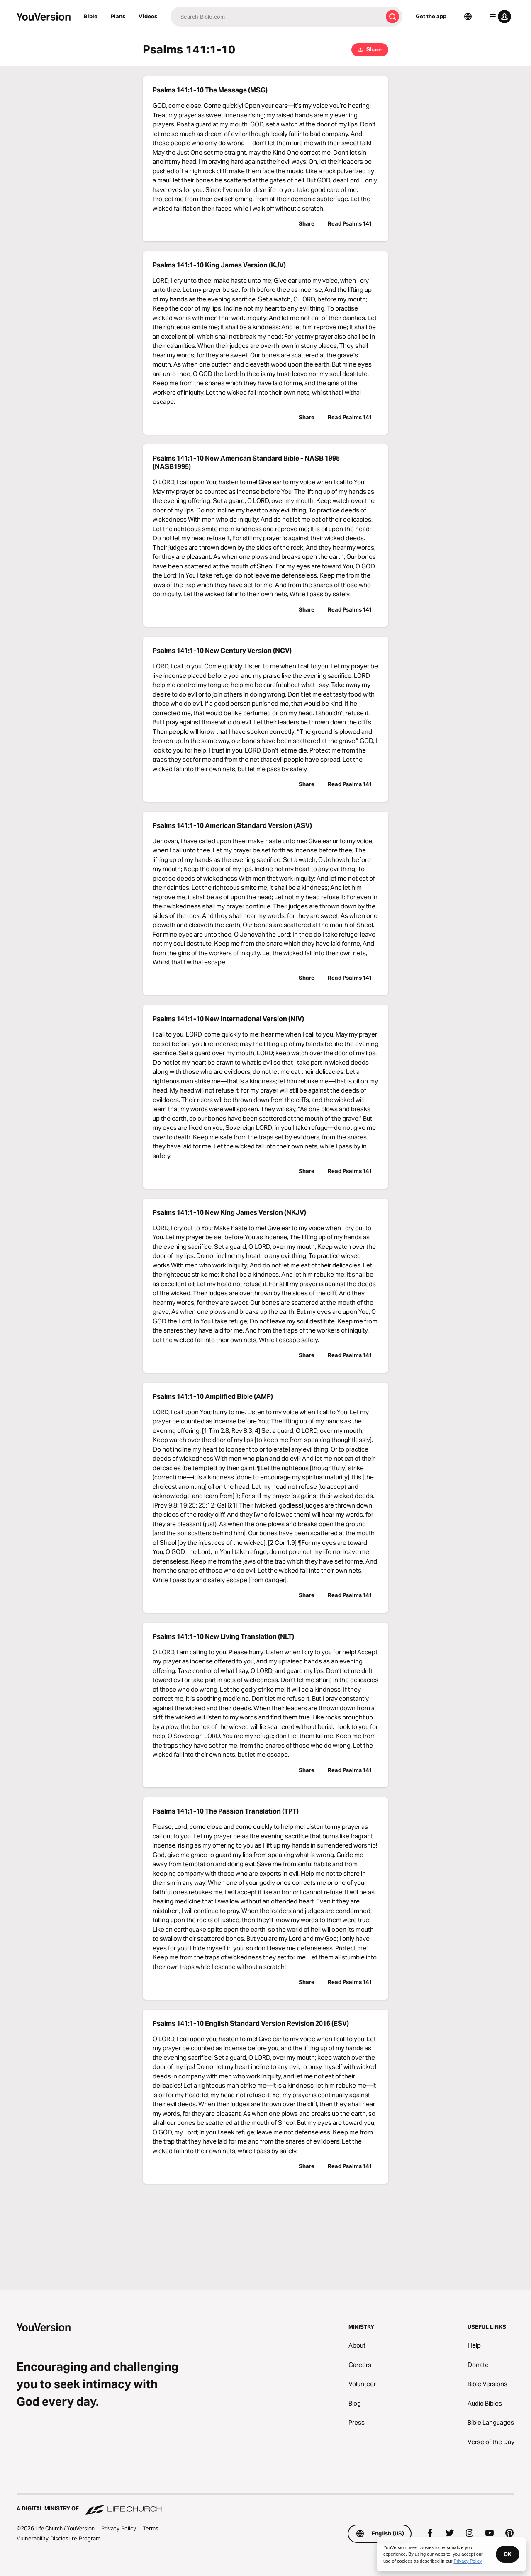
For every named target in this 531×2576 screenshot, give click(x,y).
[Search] (276, 16)
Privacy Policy (118, 2528)
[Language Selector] (468, 16)
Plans (118, 16)
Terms (150, 2528)
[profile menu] (498, 16)
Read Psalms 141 (350, 223)
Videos (148, 16)
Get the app (431, 16)
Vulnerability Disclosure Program (58, 2538)
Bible (90, 16)
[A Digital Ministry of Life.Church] (265, 2505)
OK (508, 2554)
